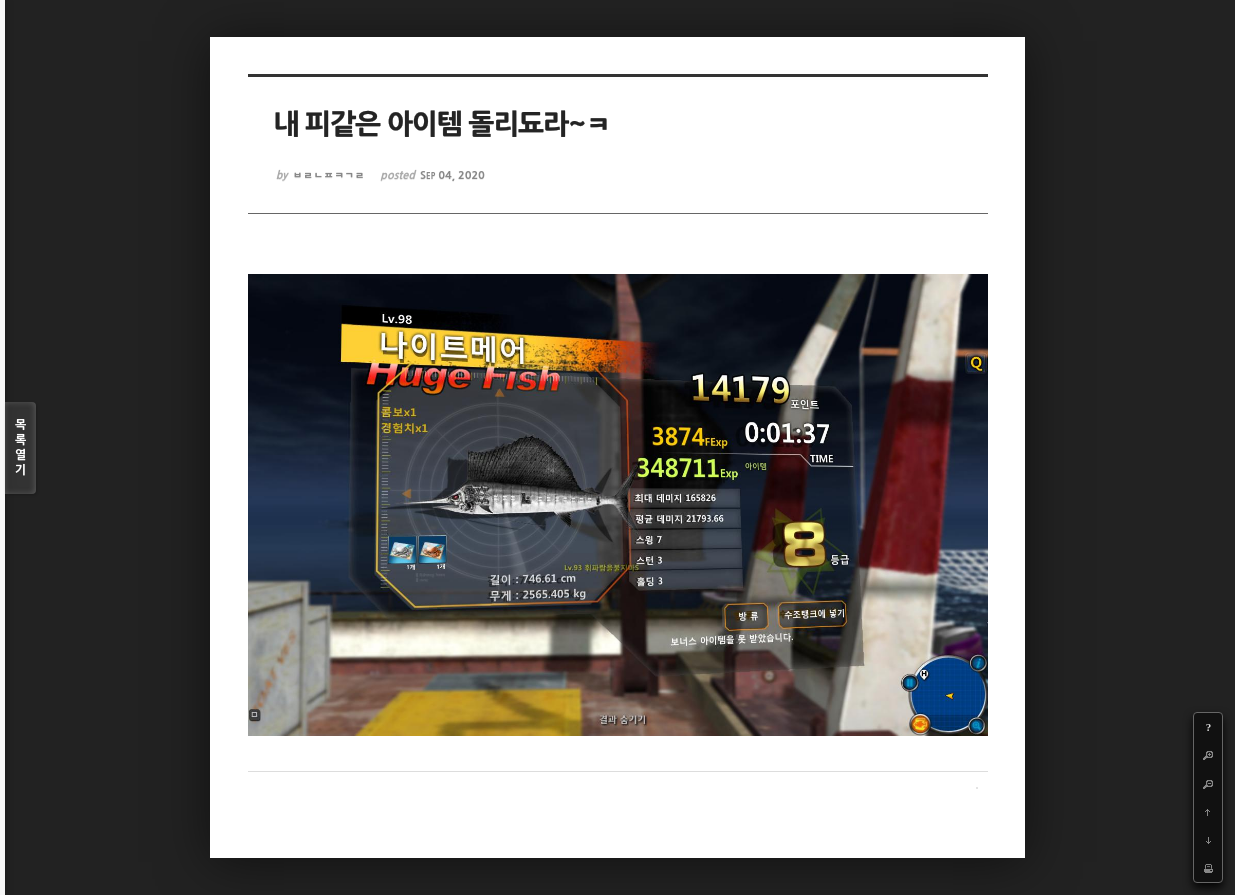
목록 (20, 448)
